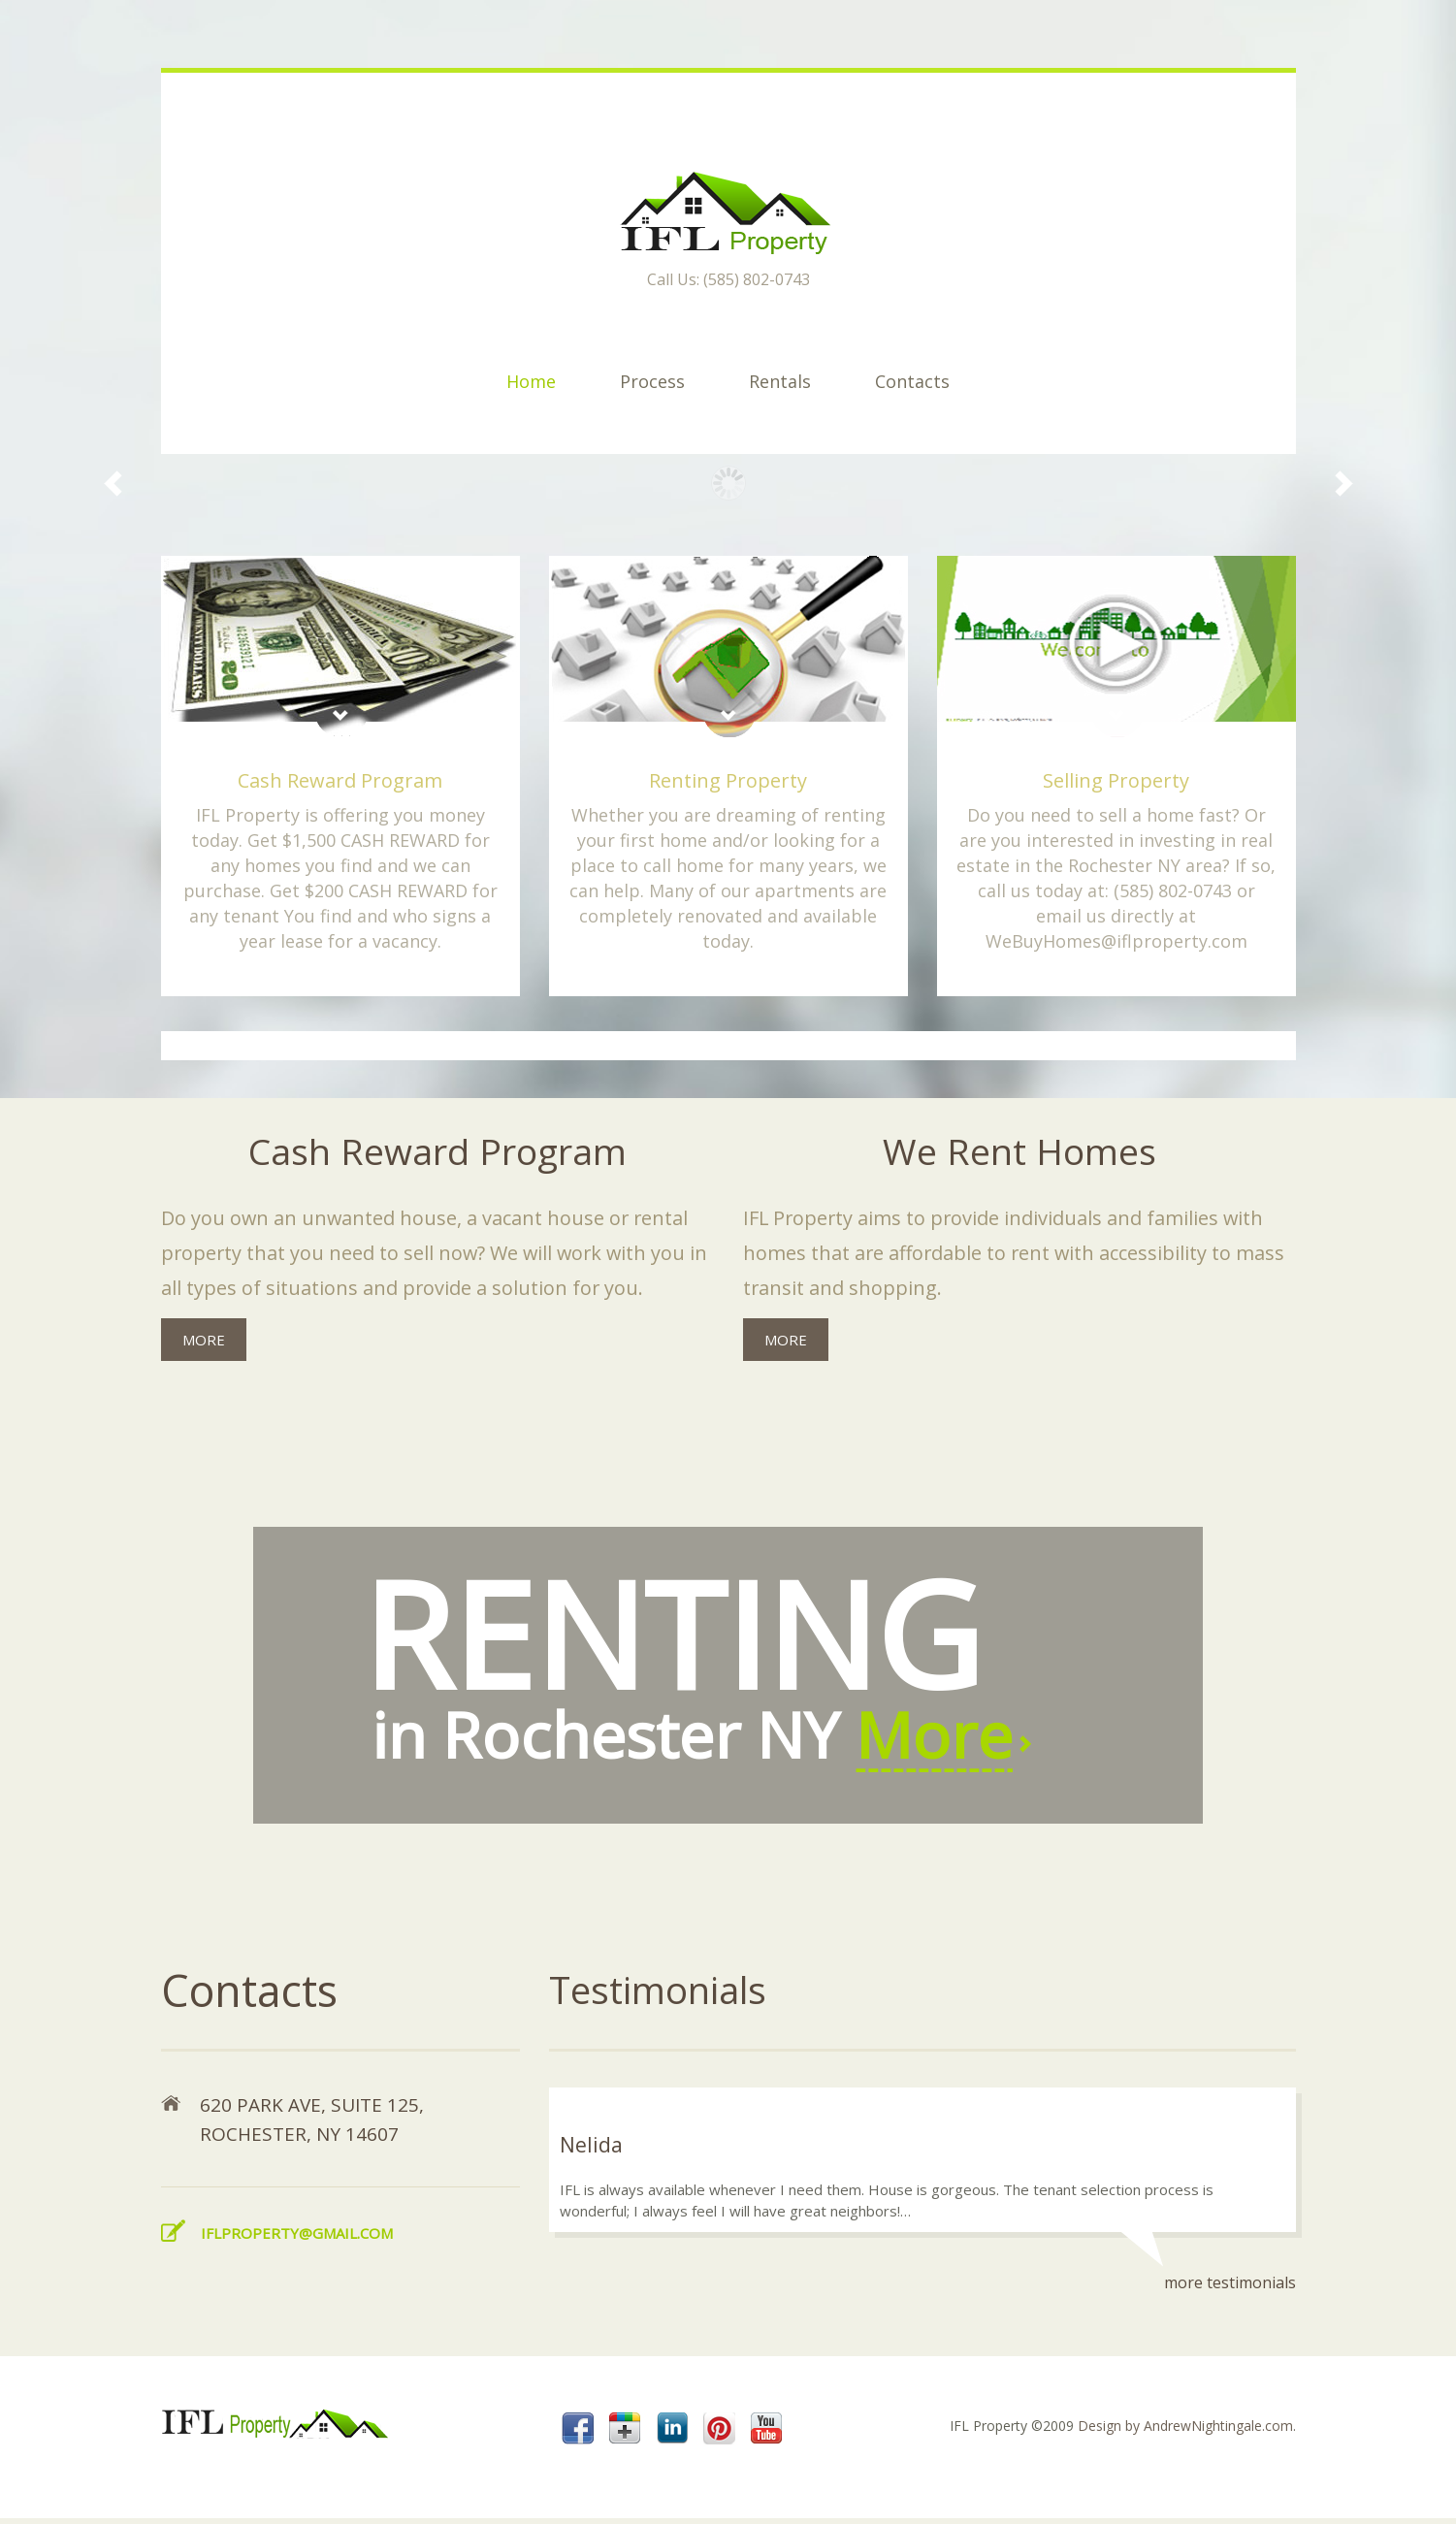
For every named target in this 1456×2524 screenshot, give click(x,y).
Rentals (780, 381)
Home (531, 381)
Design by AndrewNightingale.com (1185, 2431)
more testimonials (1230, 2288)
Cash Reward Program (340, 780)
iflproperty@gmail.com (297, 2238)
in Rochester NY (737, 1660)
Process (652, 381)
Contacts (912, 381)
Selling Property (1116, 780)
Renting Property (728, 780)
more (203, 1340)
